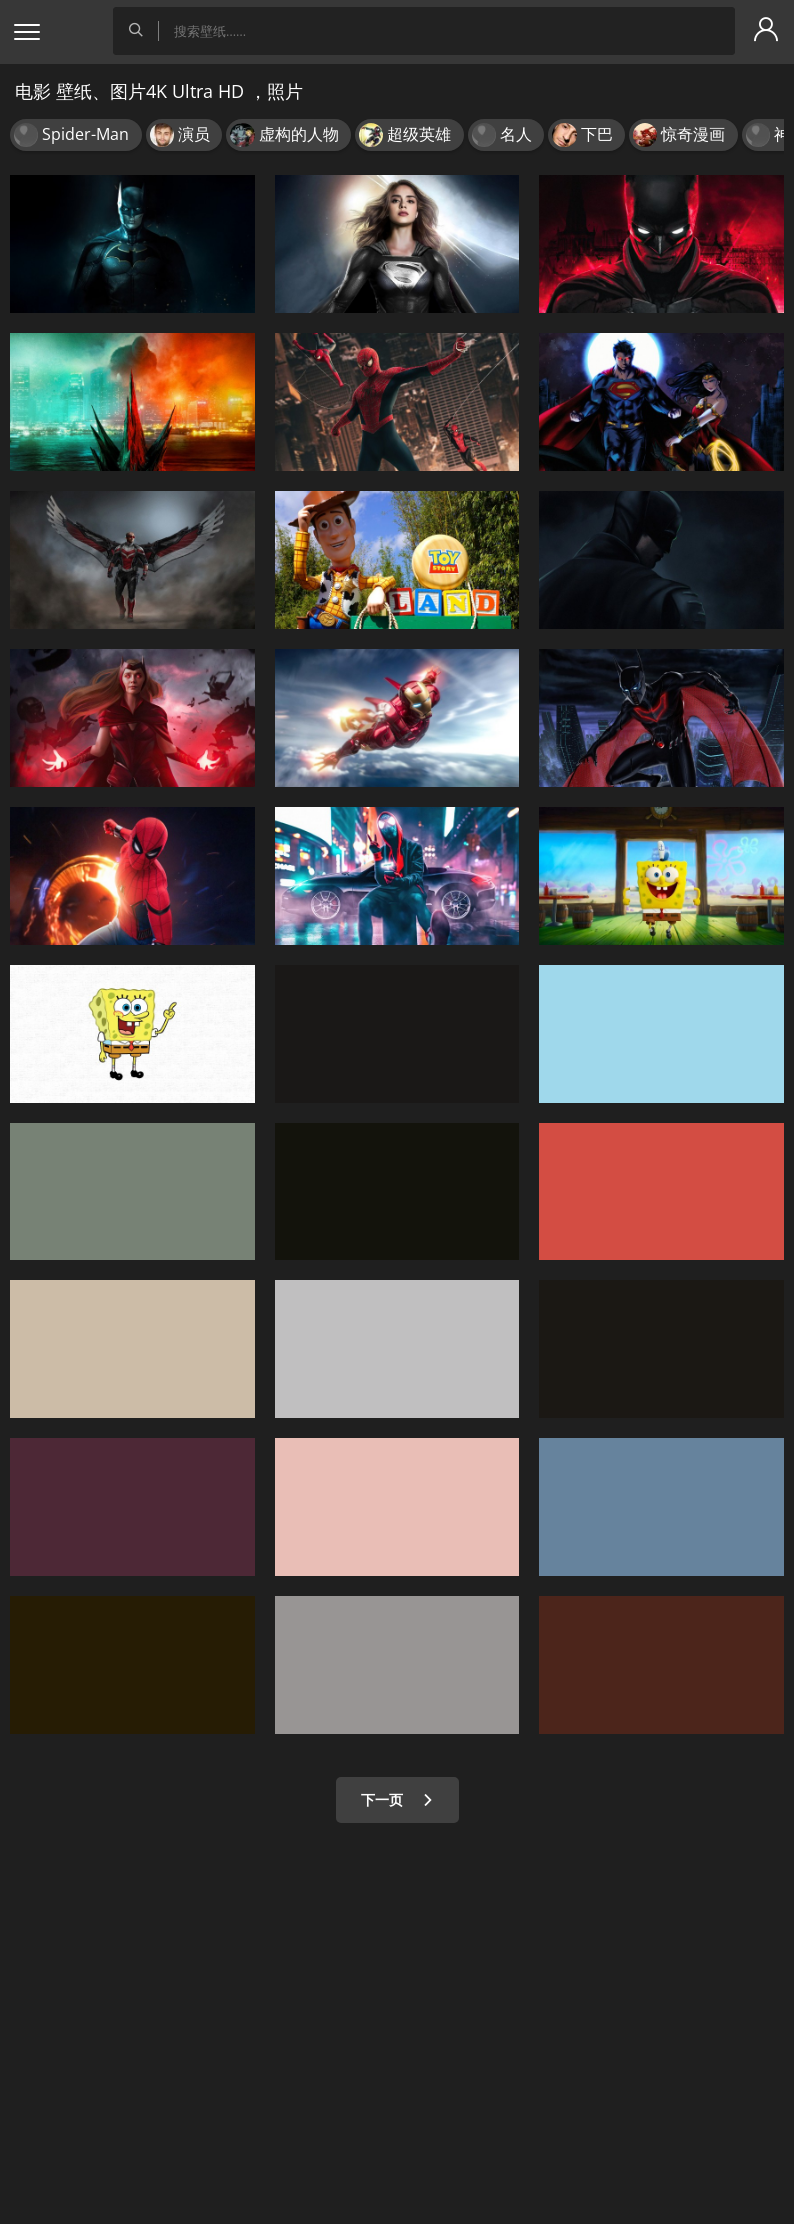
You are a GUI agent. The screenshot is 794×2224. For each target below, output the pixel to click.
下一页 (397, 1799)
